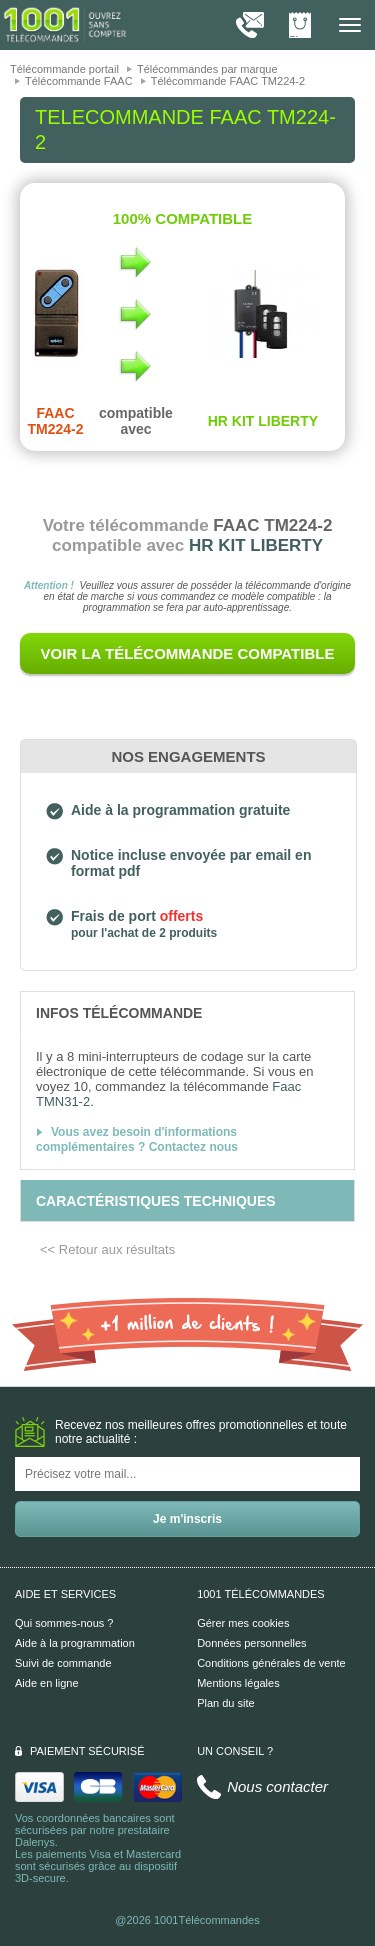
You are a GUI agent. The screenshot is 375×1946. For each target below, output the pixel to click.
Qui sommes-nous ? (64, 1623)
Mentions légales (238, 1683)
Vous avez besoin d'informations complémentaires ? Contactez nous (137, 1139)
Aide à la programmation (75, 1643)
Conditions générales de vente (271, 1663)
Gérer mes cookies (243, 1623)
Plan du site (225, 1703)
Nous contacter (277, 1786)
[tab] (187, 1012)
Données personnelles (251, 1643)
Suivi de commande (63, 1663)
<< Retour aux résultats (107, 1249)
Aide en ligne (47, 1683)
